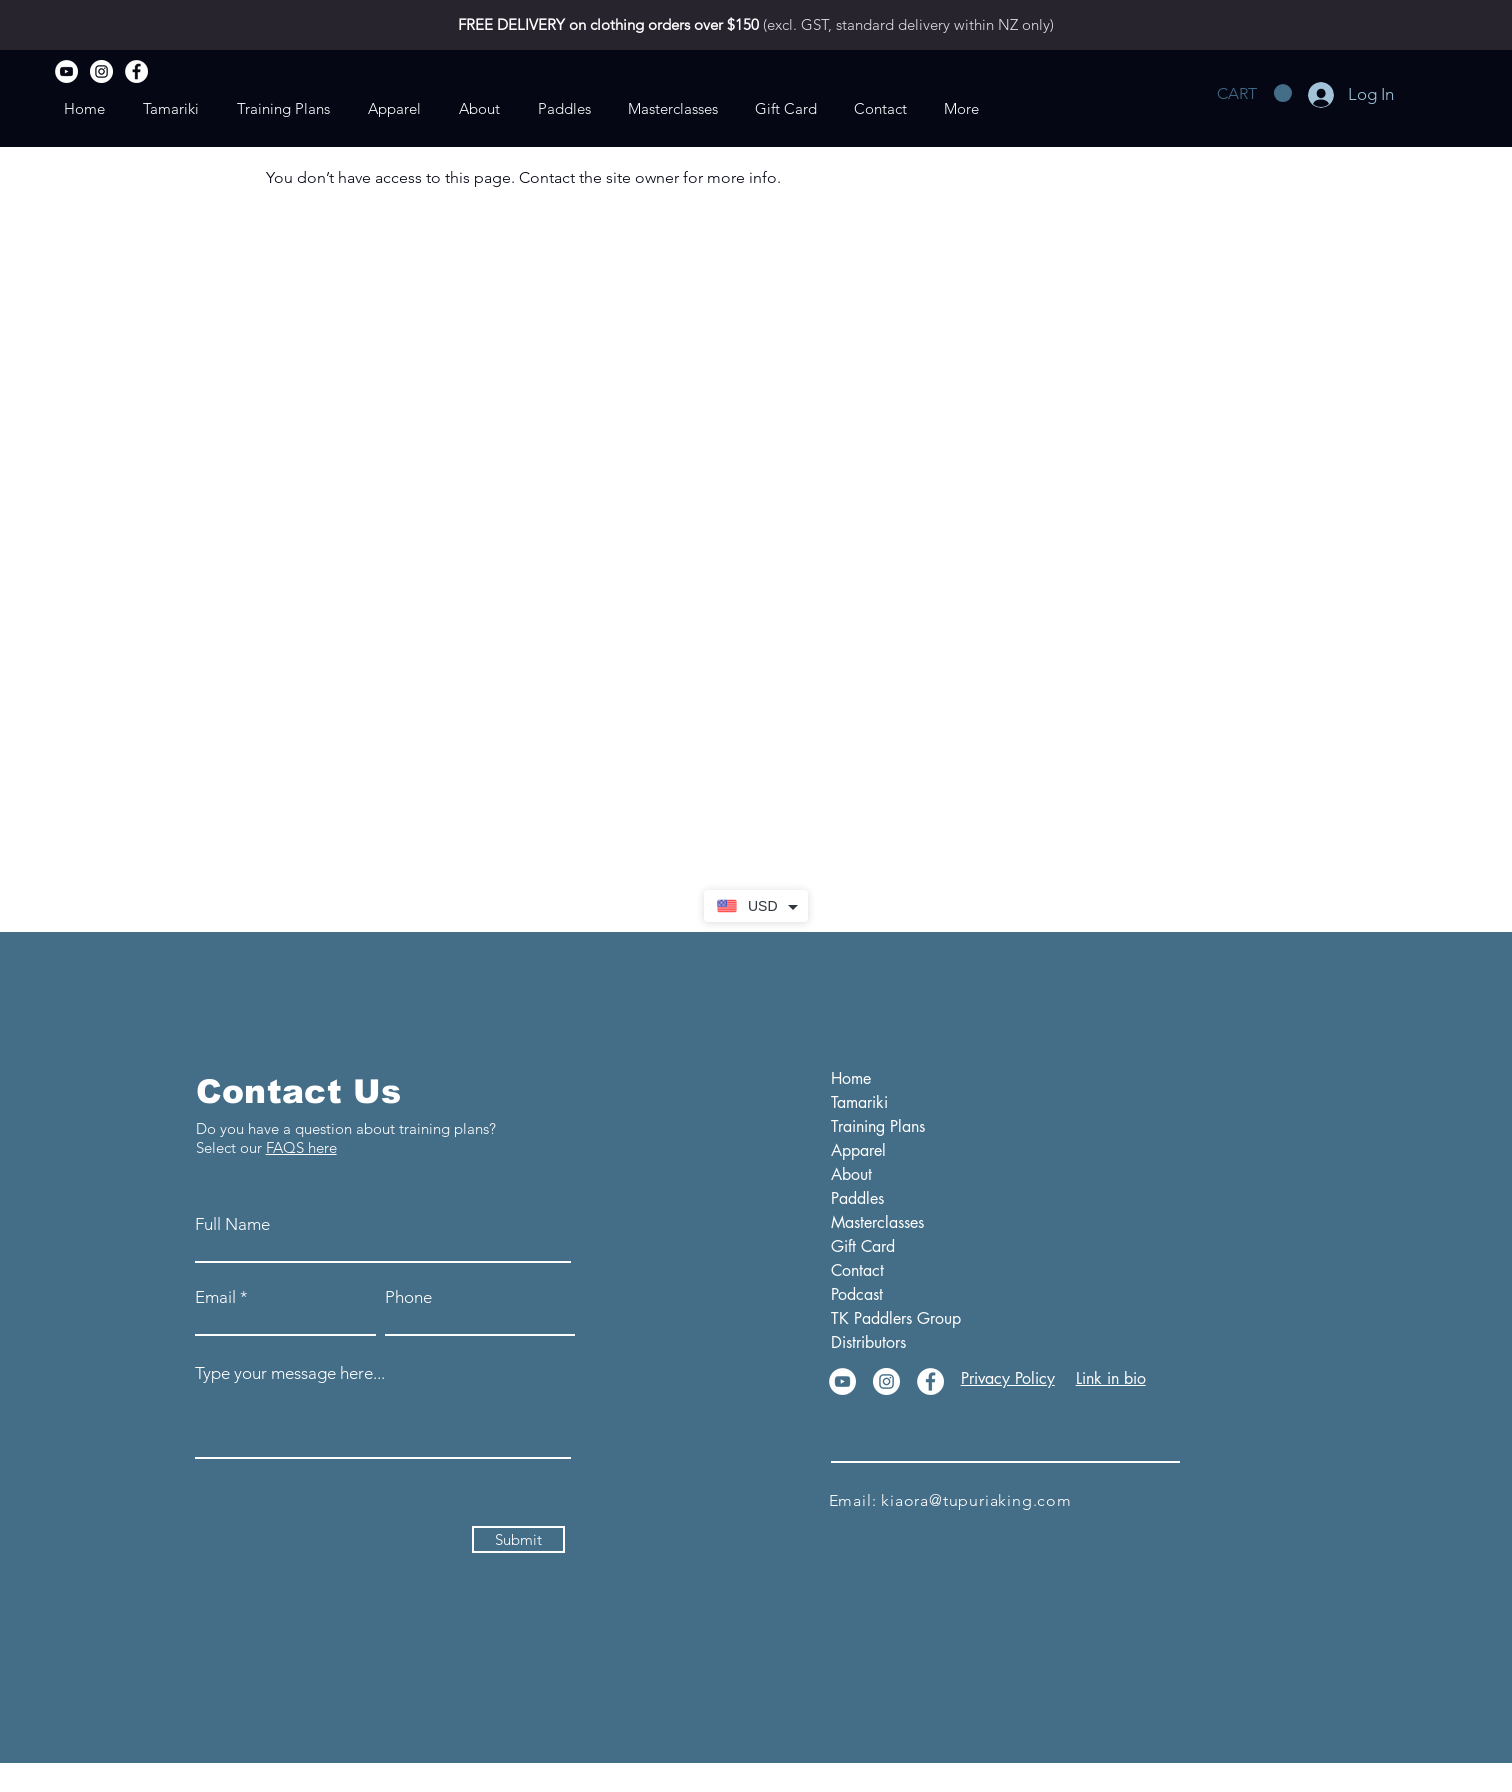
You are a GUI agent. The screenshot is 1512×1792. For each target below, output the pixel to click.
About (851, 1174)
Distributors (868, 1342)
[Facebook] (136, 71)
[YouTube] (66, 71)
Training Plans (878, 1126)
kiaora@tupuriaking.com (976, 1500)
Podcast (857, 1294)
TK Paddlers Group (883, 1318)
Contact (857, 1270)
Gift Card (863, 1246)
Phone (408, 1297)
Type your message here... (290, 1373)
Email (215, 1297)
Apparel (858, 1150)
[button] (1254, 93)
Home (851, 1078)
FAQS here (301, 1147)
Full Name (232, 1224)
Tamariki (859, 1102)
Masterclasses (877, 1222)
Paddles (857, 1198)
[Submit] (518, 1539)
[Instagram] (101, 71)
